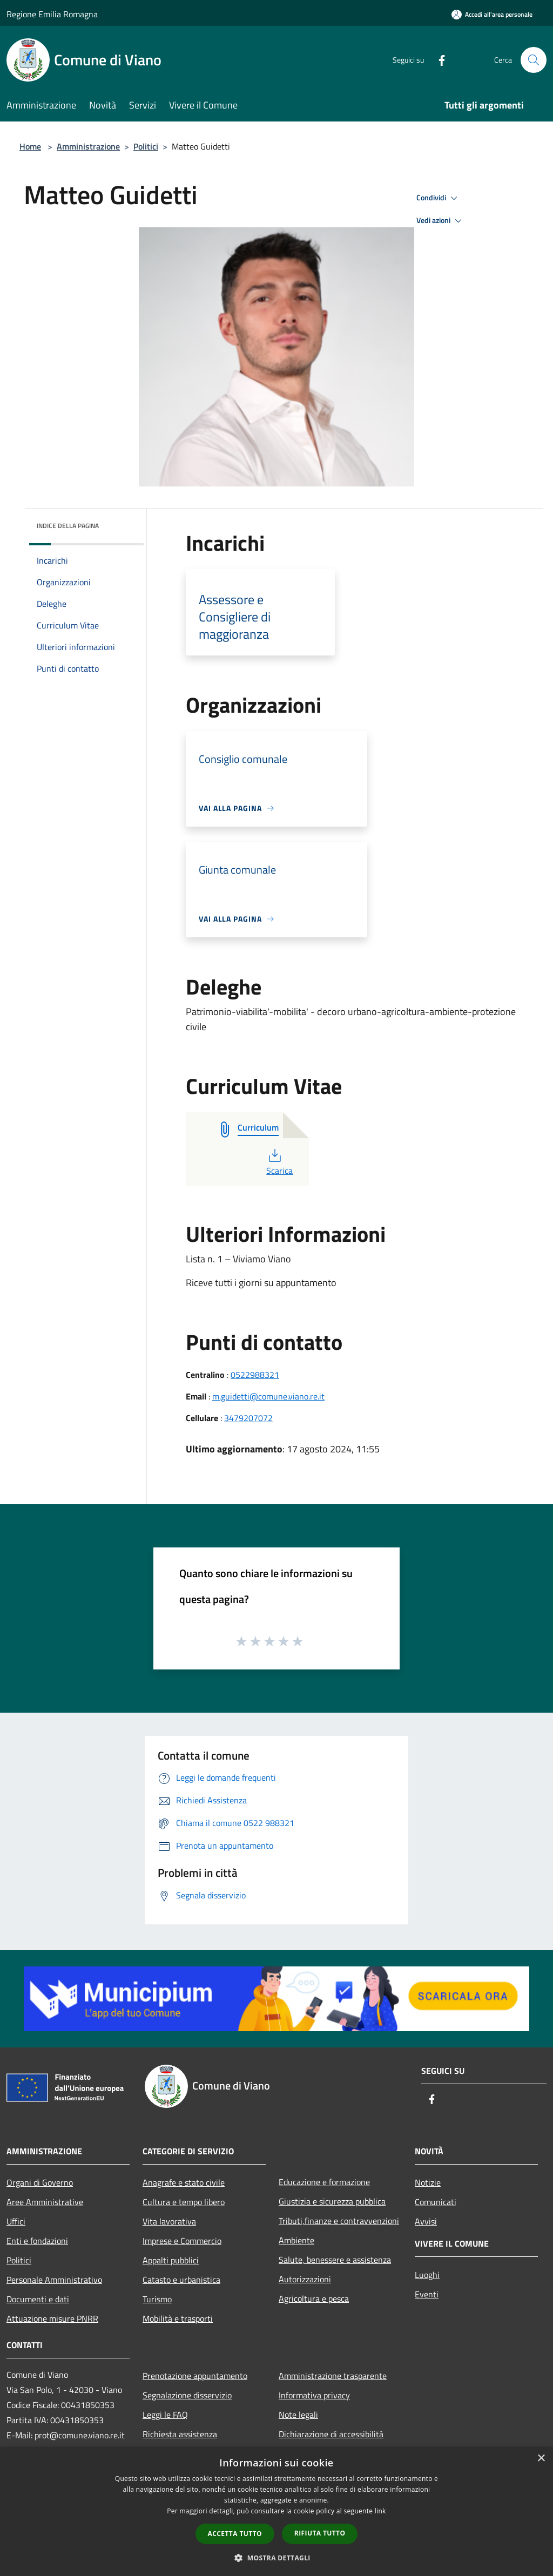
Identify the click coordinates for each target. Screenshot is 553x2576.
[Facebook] (437, 59)
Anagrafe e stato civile (184, 2182)
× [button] (541, 2459)
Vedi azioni (440, 220)
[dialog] (276, 2511)
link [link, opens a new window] (380, 2511)
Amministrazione (88, 146)
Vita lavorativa (169, 2221)
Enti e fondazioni (37, 2240)
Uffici (15, 2221)
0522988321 (255, 1374)
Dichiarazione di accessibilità (331, 2434)
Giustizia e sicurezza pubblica (332, 2201)
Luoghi (427, 2274)
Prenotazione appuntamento (195, 2375)
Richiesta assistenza (180, 2434)
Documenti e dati (37, 2299)
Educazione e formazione (324, 2181)
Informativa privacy (314, 2395)
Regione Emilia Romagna (52, 14)
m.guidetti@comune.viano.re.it (268, 1396)
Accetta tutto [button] (235, 2533)
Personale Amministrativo (54, 2279)
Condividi (438, 198)
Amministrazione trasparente (333, 2375)
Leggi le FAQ (165, 2414)
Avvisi (426, 2221)
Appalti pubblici (171, 2260)
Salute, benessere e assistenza (335, 2259)
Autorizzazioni (305, 2279)
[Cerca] (534, 60)
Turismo (157, 2299)
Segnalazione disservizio (187, 2395)
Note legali (298, 2414)
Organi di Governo (39, 2182)
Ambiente (296, 2240)
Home (30, 146)
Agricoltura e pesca (314, 2298)
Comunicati (435, 2201)
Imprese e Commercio (182, 2240)
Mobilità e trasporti (178, 2318)
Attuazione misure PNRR (52, 2318)
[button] (276, 2557)
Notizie (428, 2182)
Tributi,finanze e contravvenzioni (339, 2220)
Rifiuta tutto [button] (320, 2533)
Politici (145, 146)
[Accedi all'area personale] (492, 14)
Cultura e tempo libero (184, 2201)
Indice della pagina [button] (68, 525)
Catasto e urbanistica (181, 2279)
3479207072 (248, 1417)
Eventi (427, 2294)
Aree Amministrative (44, 2201)
